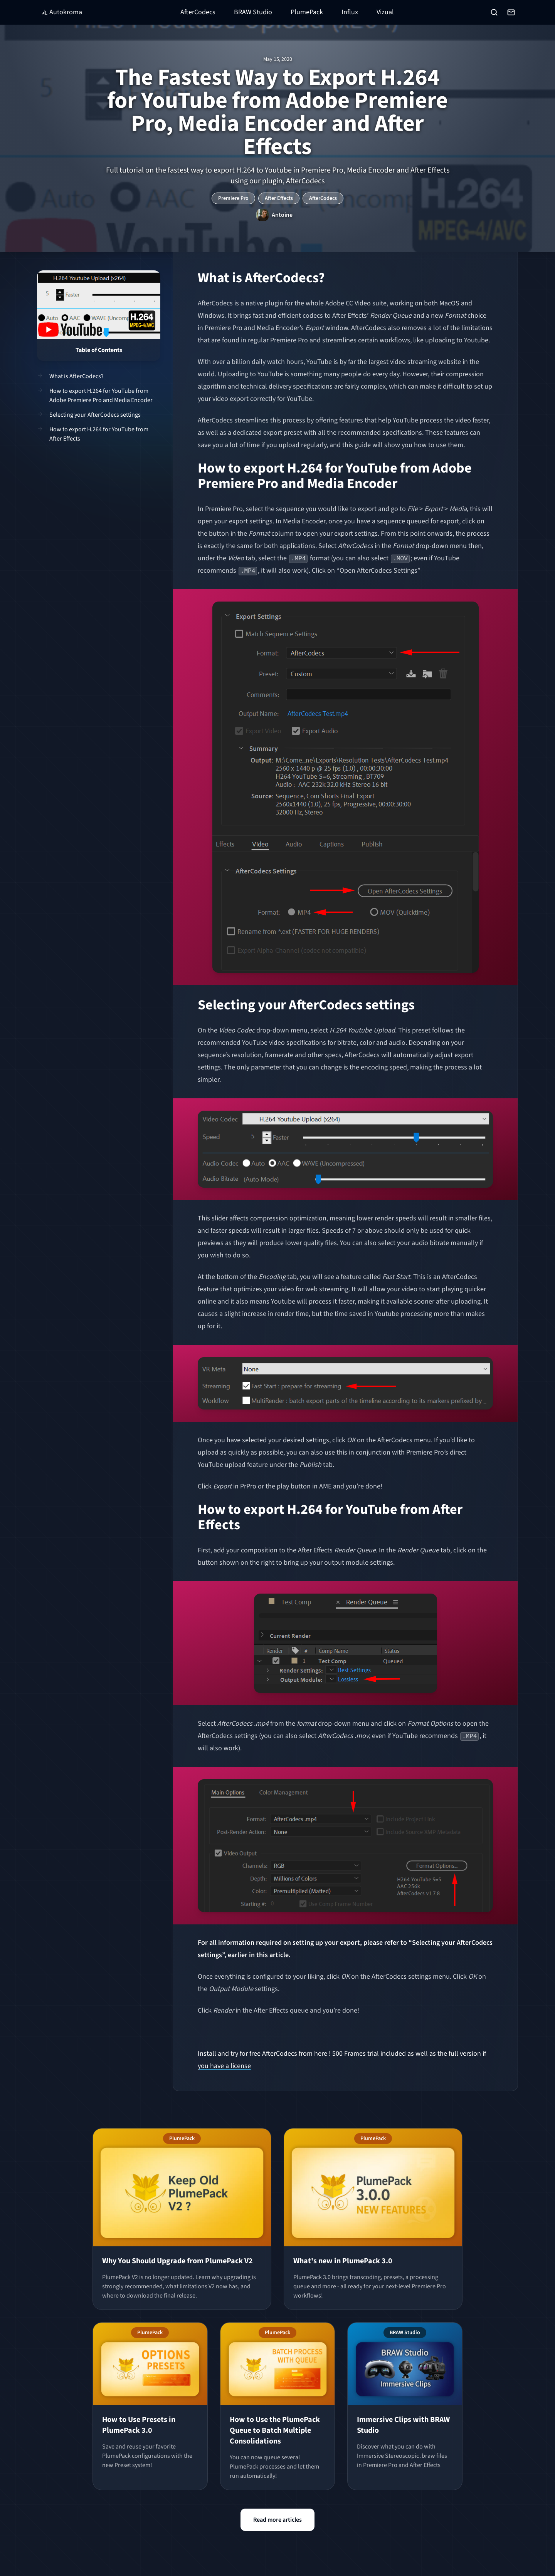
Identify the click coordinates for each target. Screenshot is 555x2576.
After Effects (279, 198)
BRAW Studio (253, 12)
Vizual (385, 12)
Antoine (282, 215)
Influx (349, 12)
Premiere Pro (233, 198)
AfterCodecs (197, 12)
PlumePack (307, 12)
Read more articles (277, 2520)
